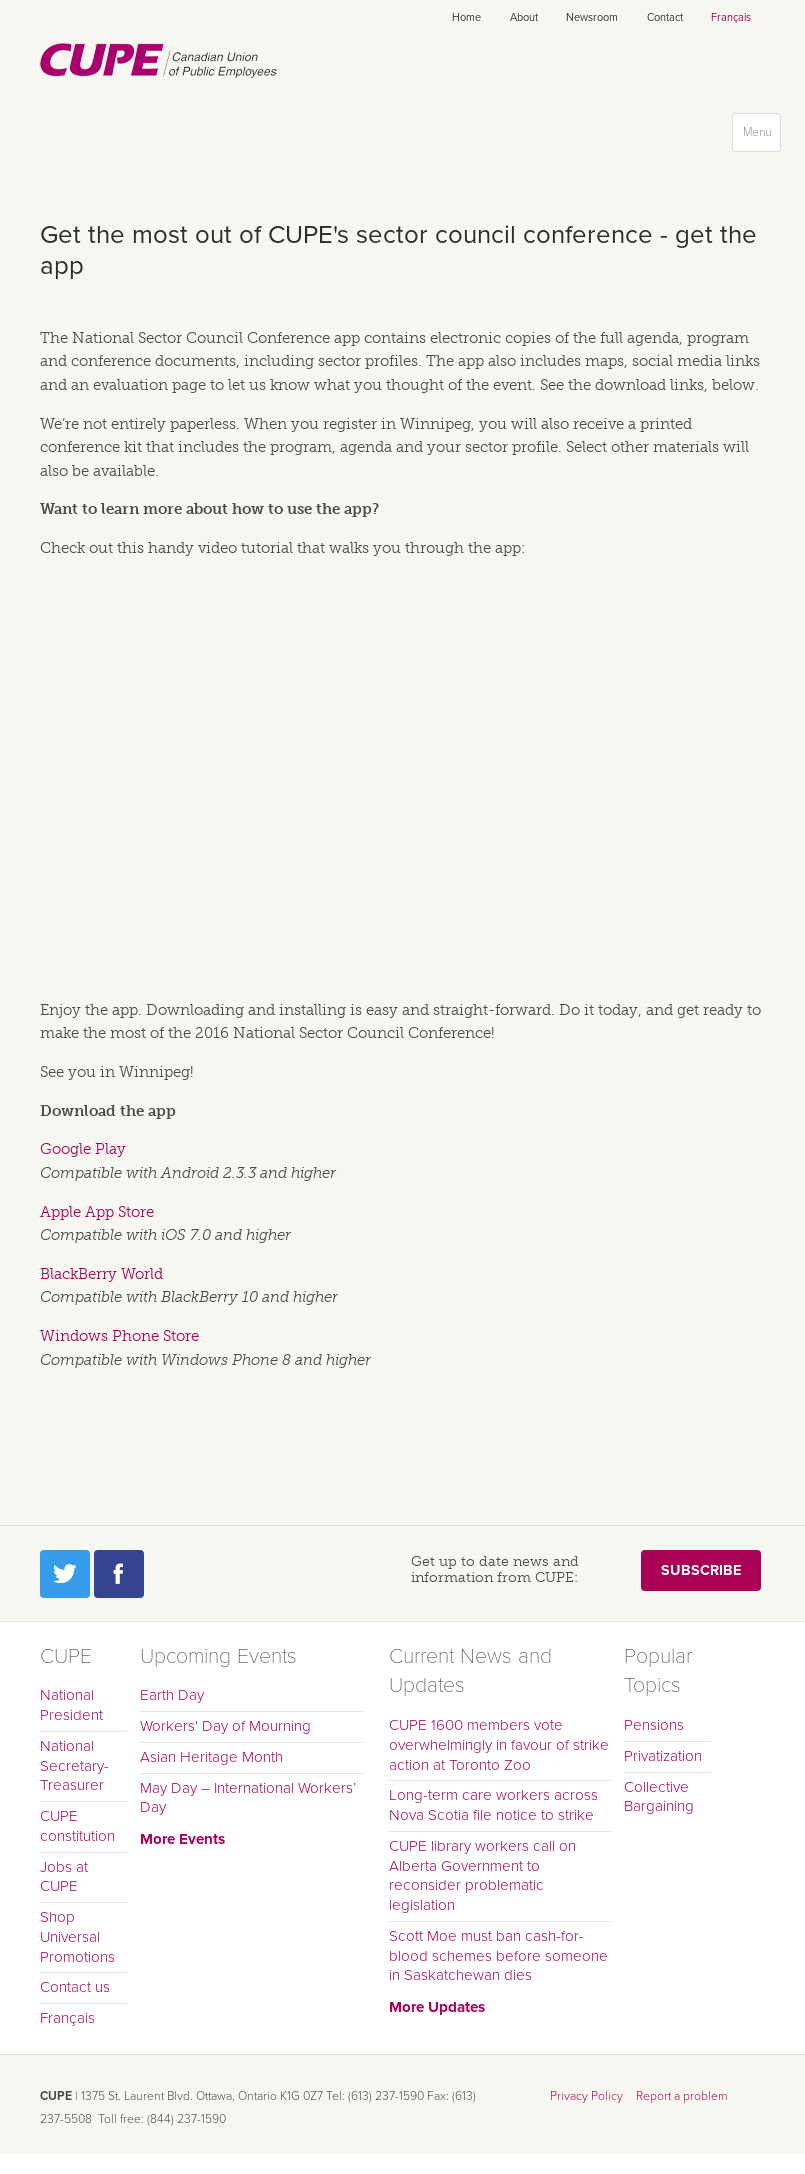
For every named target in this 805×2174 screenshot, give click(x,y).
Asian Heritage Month (211, 1757)
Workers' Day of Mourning (225, 1726)
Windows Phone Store (119, 1336)
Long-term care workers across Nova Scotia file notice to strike (493, 1805)
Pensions (654, 1725)
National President (71, 1705)
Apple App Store (97, 1212)
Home (466, 17)
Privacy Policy (586, 2096)
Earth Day (172, 1695)
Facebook (119, 1574)
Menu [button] (761, 136)
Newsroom (592, 17)
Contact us (75, 1987)
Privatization (663, 1756)
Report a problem (682, 2096)
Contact (665, 17)
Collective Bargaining (659, 1797)
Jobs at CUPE (64, 1877)
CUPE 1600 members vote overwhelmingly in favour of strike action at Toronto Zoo (499, 1745)
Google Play (83, 1149)
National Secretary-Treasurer (74, 1766)
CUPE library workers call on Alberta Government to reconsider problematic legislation (482, 1875)
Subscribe (701, 1570)
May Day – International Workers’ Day (248, 1798)
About (524, 17)
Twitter (65, 1574)
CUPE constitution (77, 1826)
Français (731, 17)
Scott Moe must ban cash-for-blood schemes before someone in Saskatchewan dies (498, 1956)
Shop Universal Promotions (77, 1937)
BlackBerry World (101, 1274)
